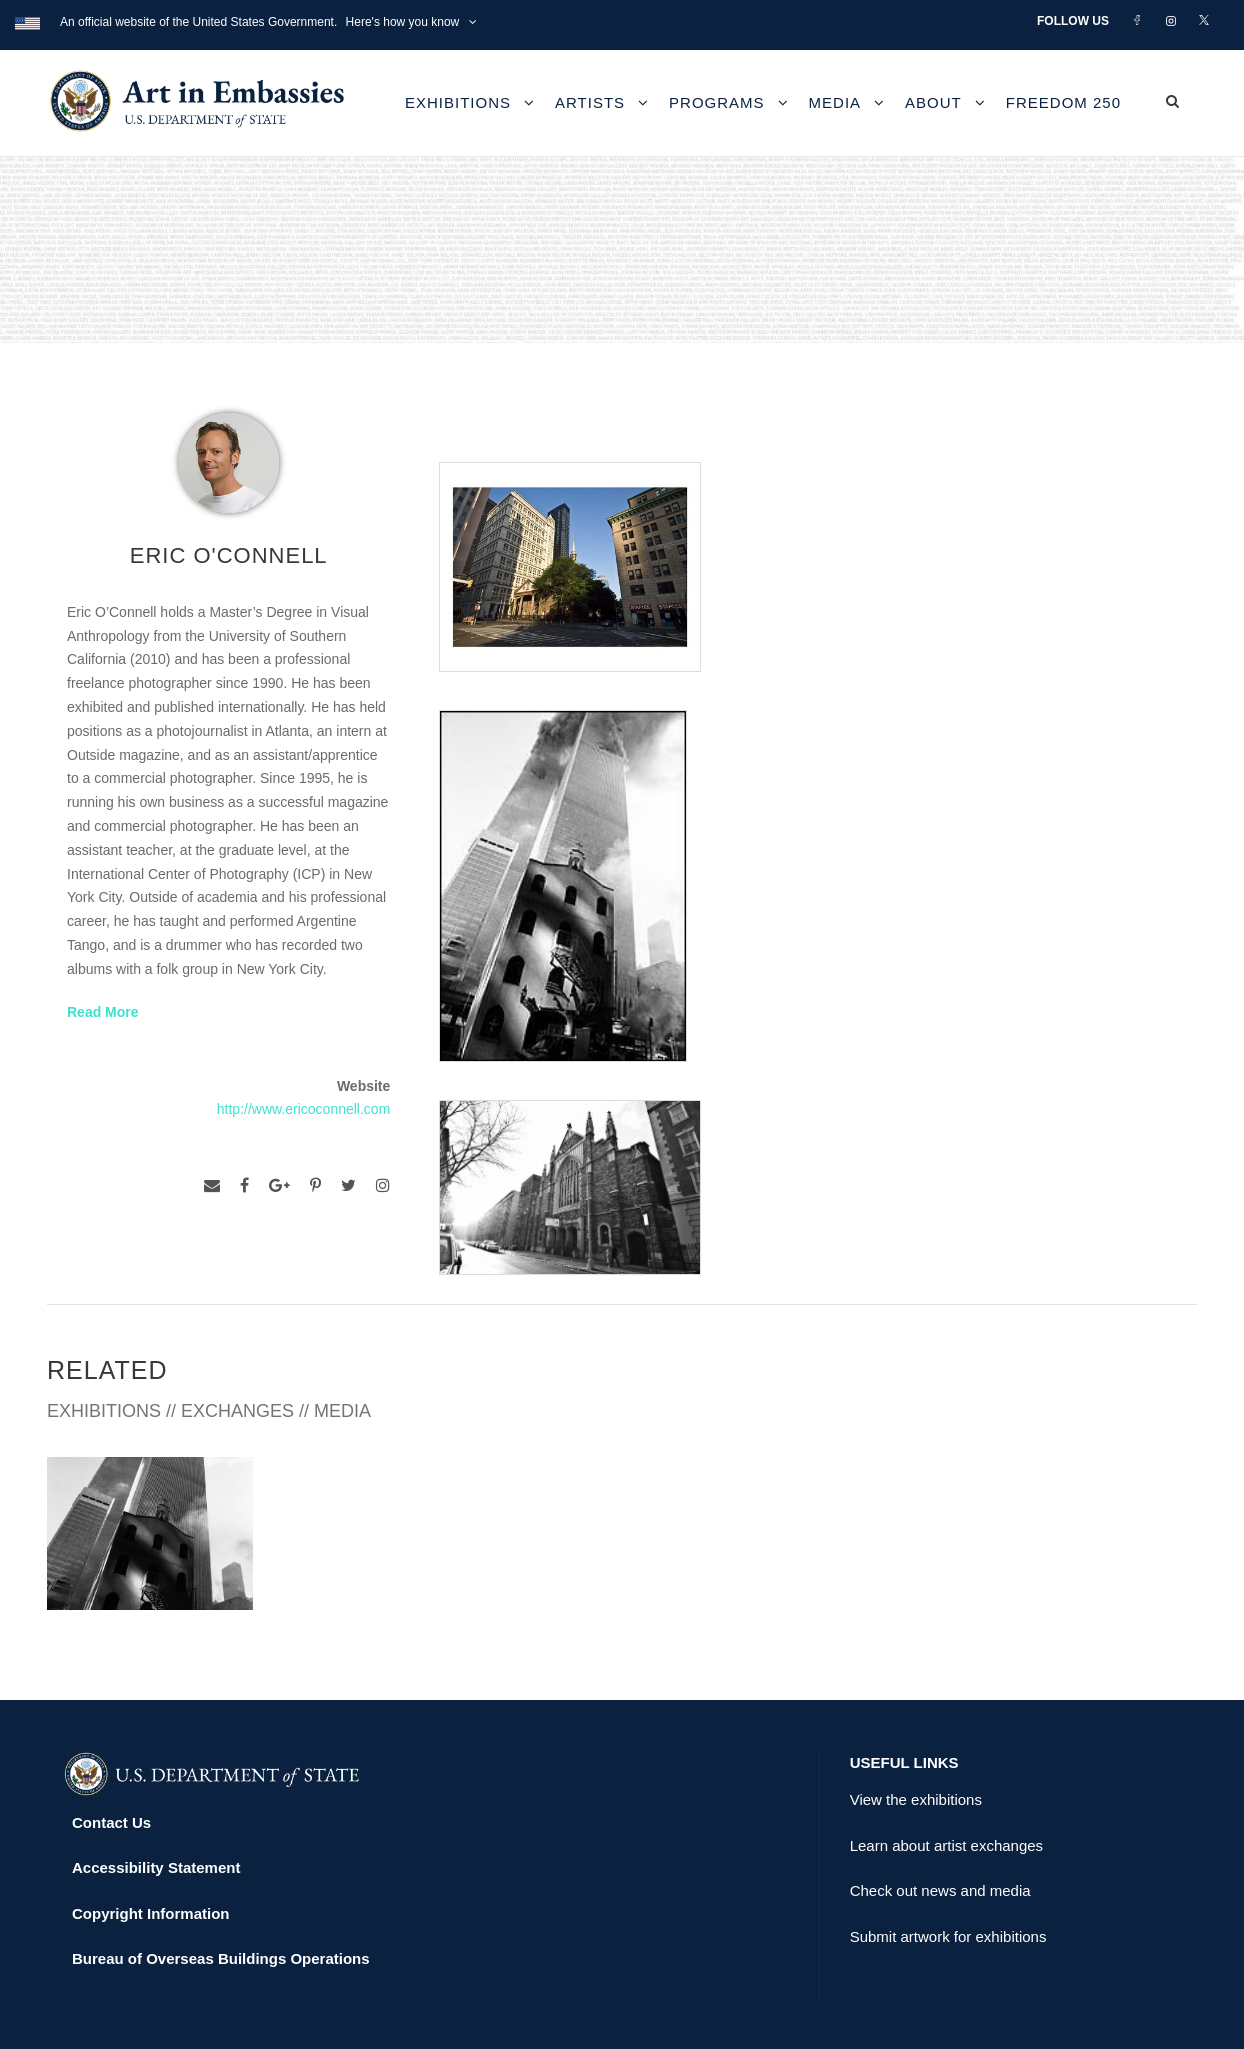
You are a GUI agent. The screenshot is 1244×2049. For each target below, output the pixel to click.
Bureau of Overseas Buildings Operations (221, 1888)
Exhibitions (458, 102)
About (933, 102)
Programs (717, 102)
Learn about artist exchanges (946, 1774)
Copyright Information (151, 1842)
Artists (590, 102)
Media (835, 102)
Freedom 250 (1063, 102)
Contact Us (111, 1751)
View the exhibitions (916, 1729)
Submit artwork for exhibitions (948, 1865)
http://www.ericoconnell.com (304, 1109)
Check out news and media (940, 1820)
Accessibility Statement (156, 1797)
